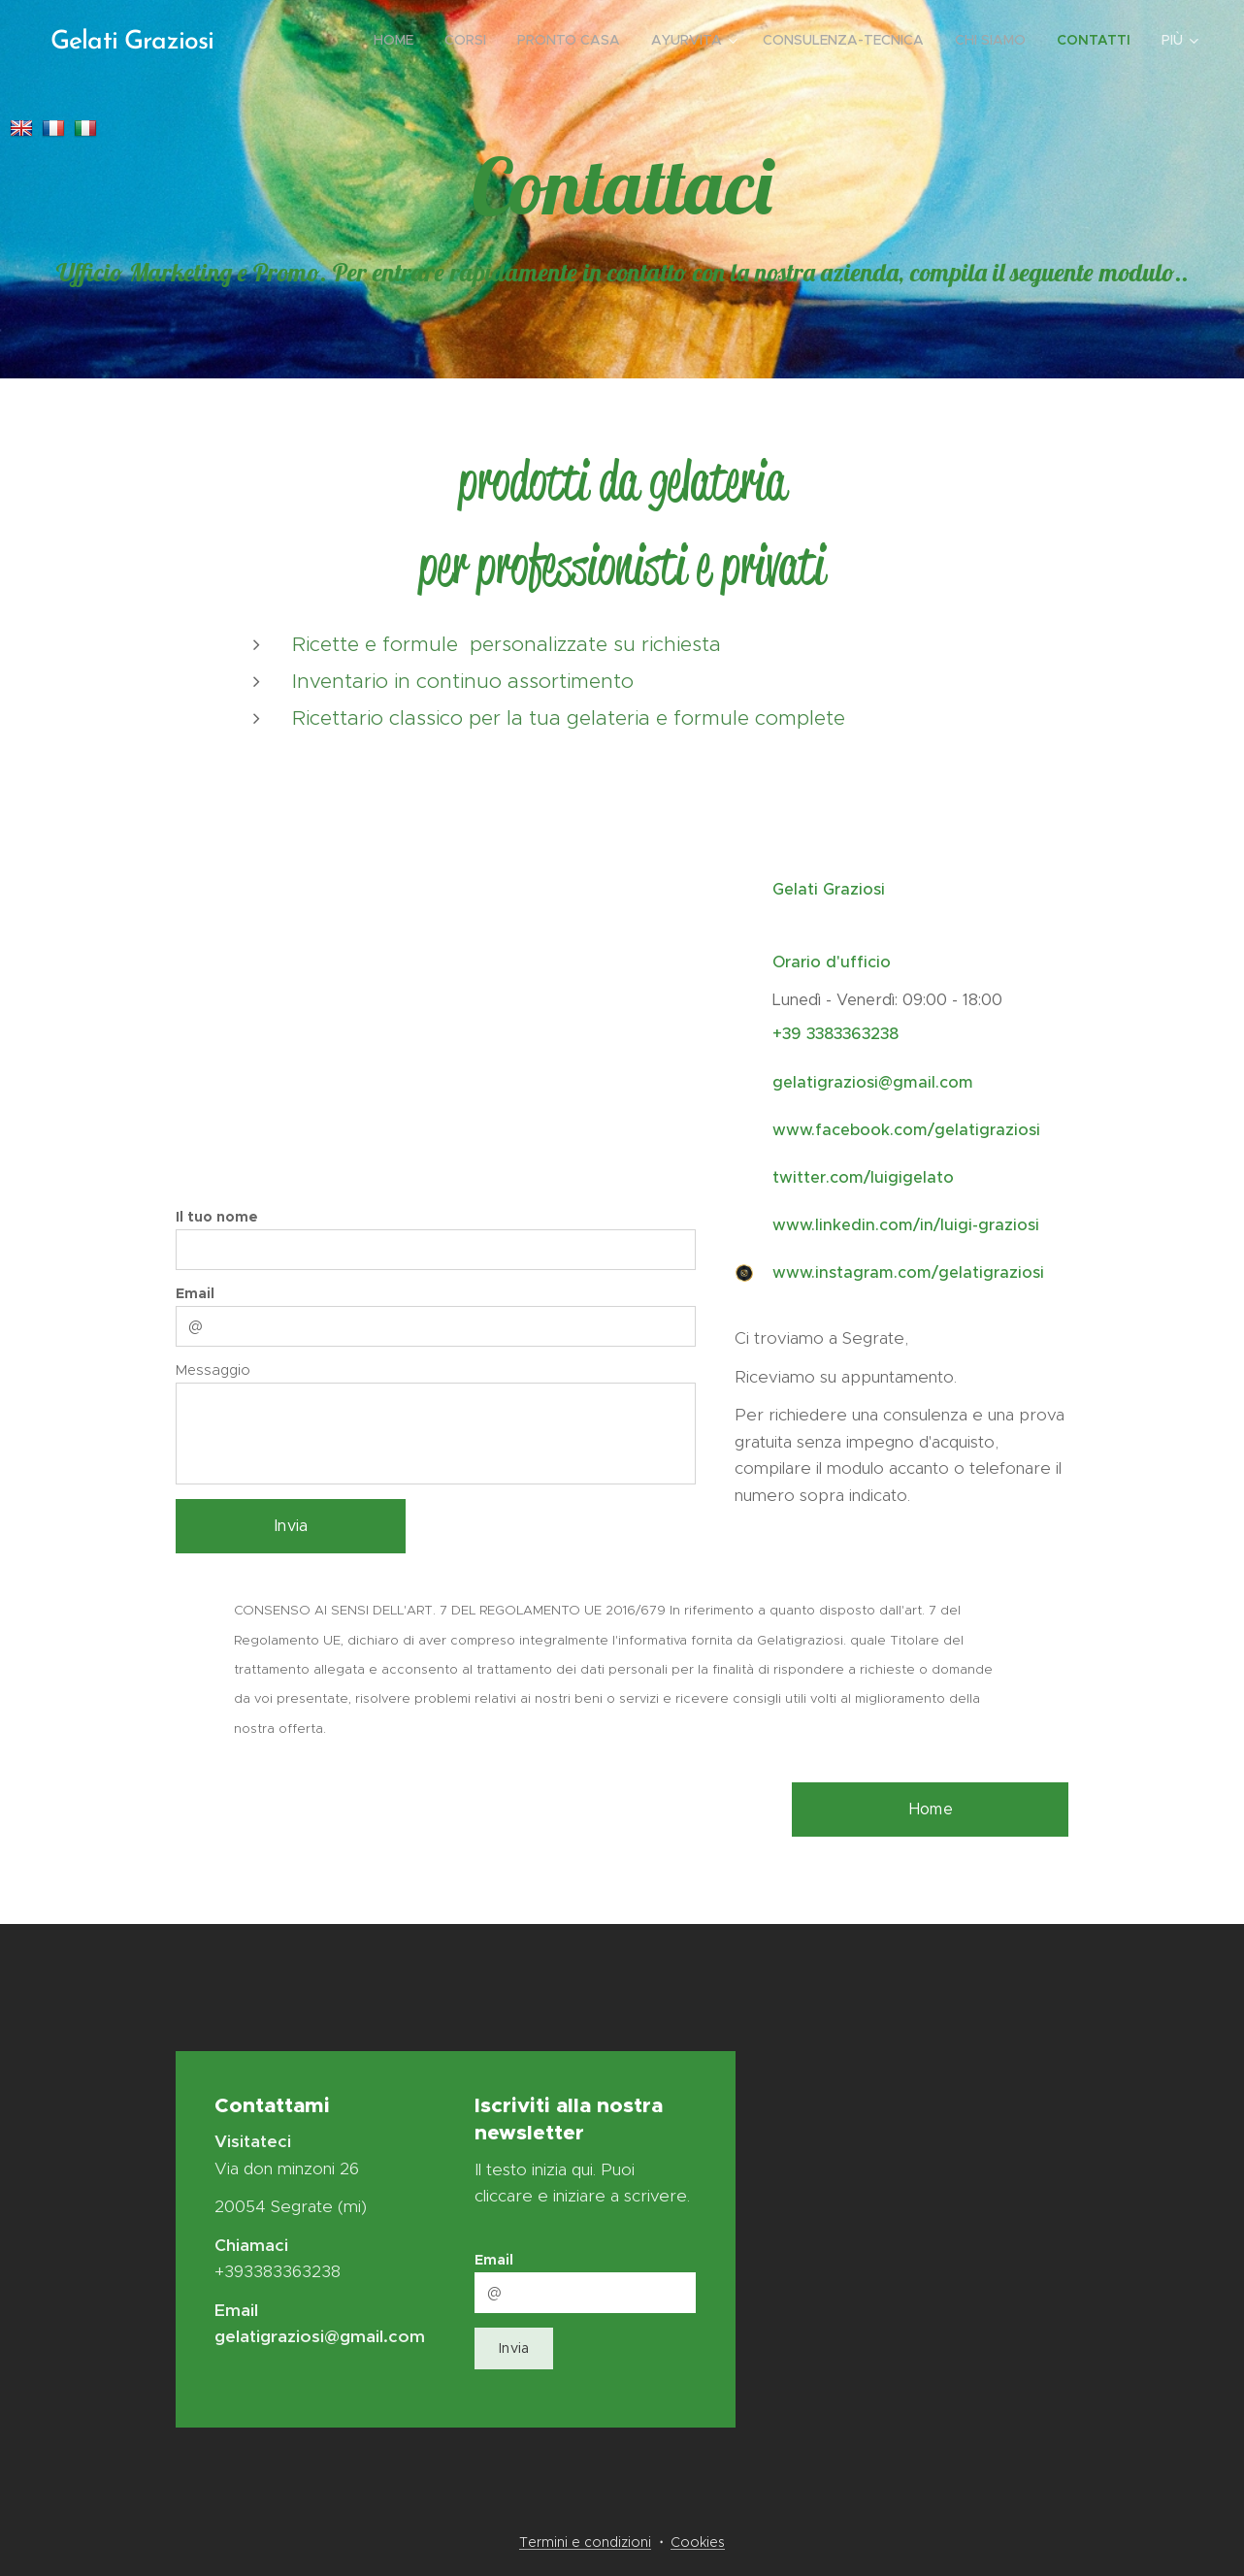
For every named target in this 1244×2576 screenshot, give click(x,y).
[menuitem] (399, 40)
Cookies (698, 2542)
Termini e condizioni (585, 2542)
